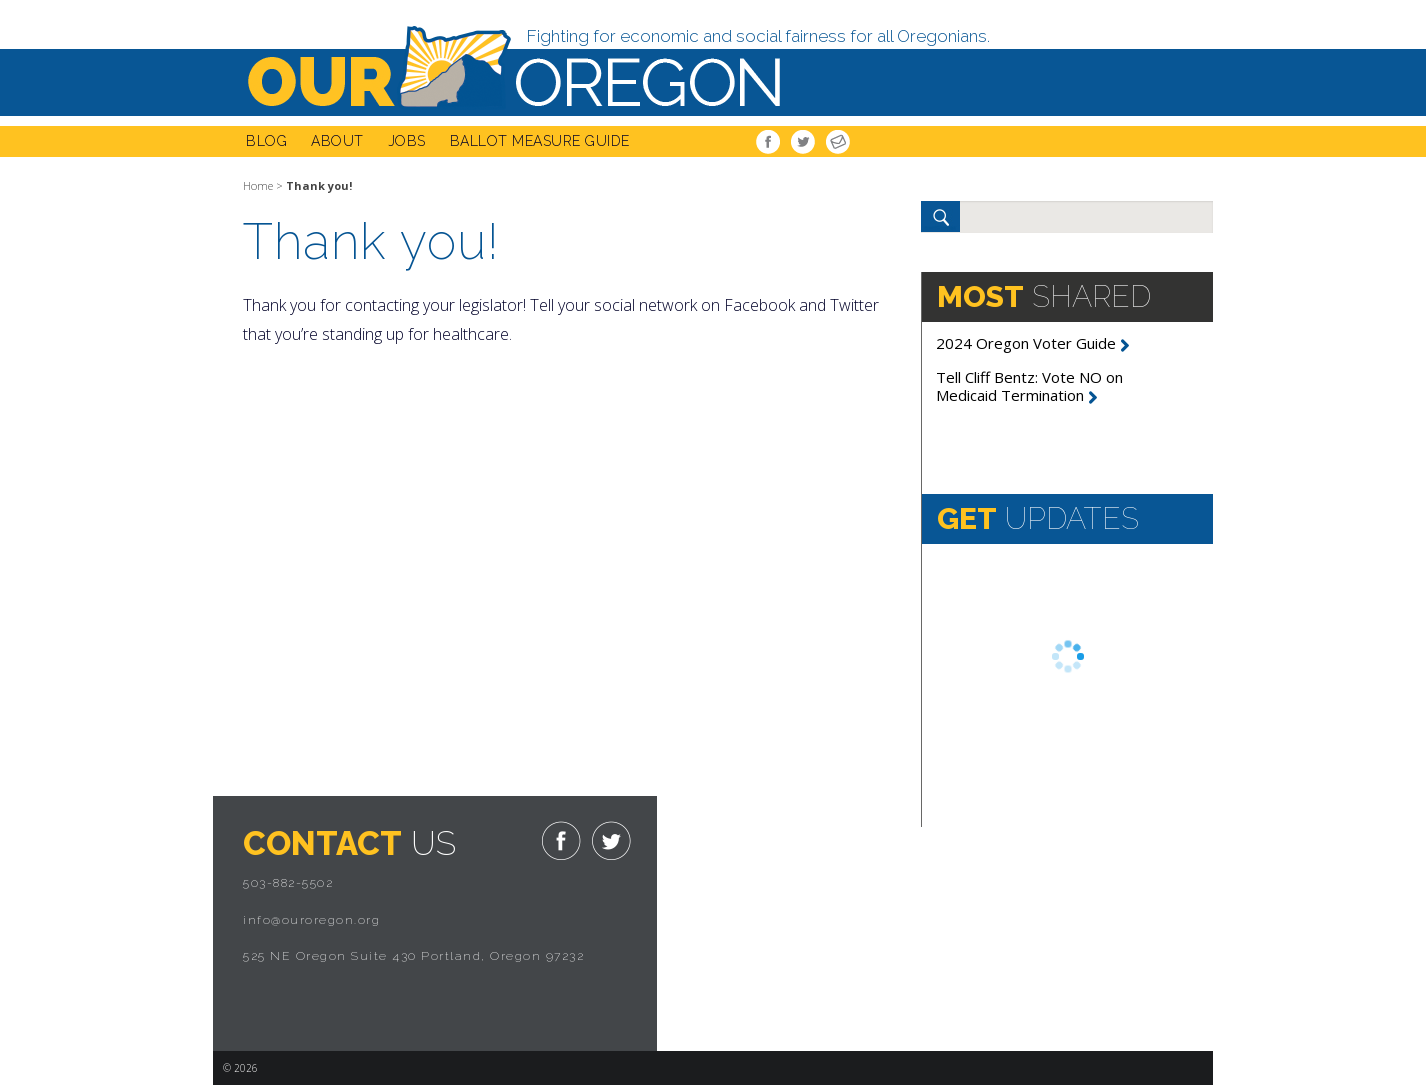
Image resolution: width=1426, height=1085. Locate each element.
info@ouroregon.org (311, 920)
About (337, 141)
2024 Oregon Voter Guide (1032, 343)
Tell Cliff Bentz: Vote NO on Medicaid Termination (1029, 386)
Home (258, 185)
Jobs (407, 141)
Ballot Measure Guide (540, 141)
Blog (266, 141)
